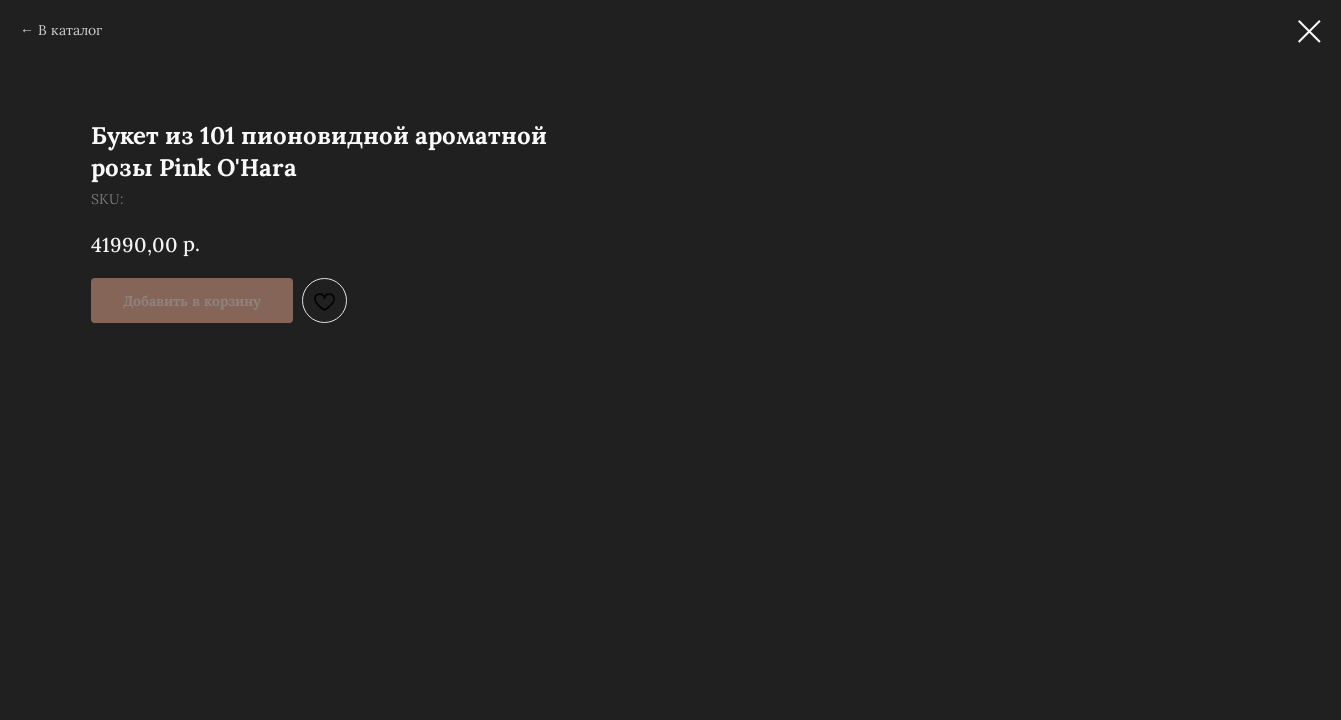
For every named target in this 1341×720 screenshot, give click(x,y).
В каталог (70, 30)
